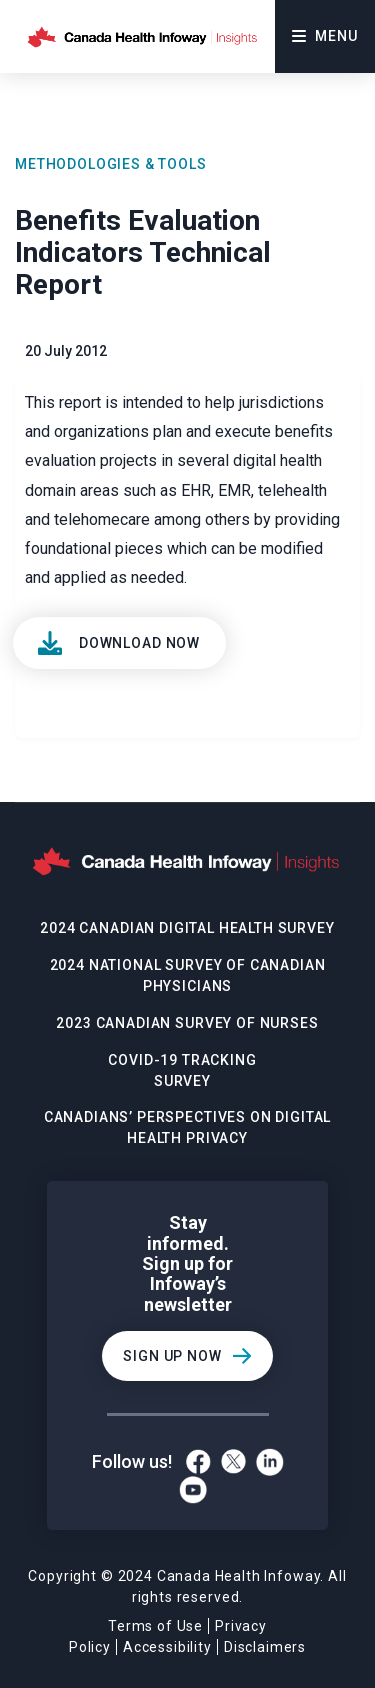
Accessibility (167, 1647)
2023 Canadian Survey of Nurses (187, 1023)
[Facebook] (198, 1461)
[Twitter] (233, 1461)
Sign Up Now (172, 1356)
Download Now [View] (139, 643)
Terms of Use (155, 1626)
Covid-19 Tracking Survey (182, 1070)
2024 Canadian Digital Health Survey (187, 928)
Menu (324, 36)
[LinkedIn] (270, 1462)
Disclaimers (265, 1647)
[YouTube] (193, 1490)
